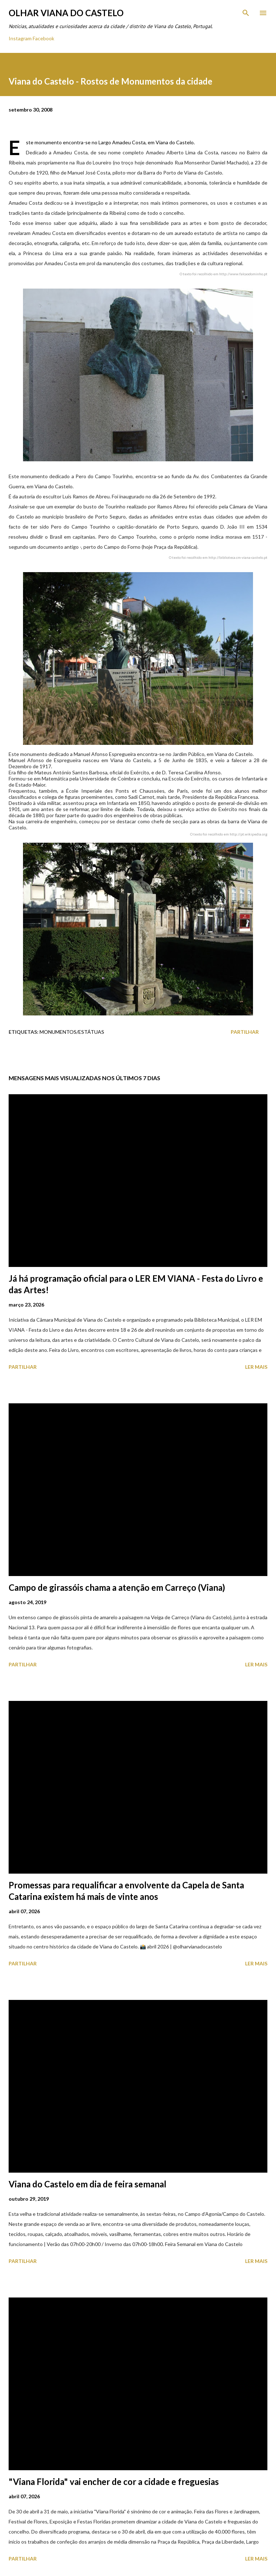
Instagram (20, 38)
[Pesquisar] (246, 13)
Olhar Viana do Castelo (66, 13)
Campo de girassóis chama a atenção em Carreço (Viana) (117, 1587)
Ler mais (256, 1367)
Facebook (43, 38)
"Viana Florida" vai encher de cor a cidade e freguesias (114, 2481)
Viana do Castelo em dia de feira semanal (87, 2184)
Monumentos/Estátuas (72, 1032)
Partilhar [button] (245, 1032)
